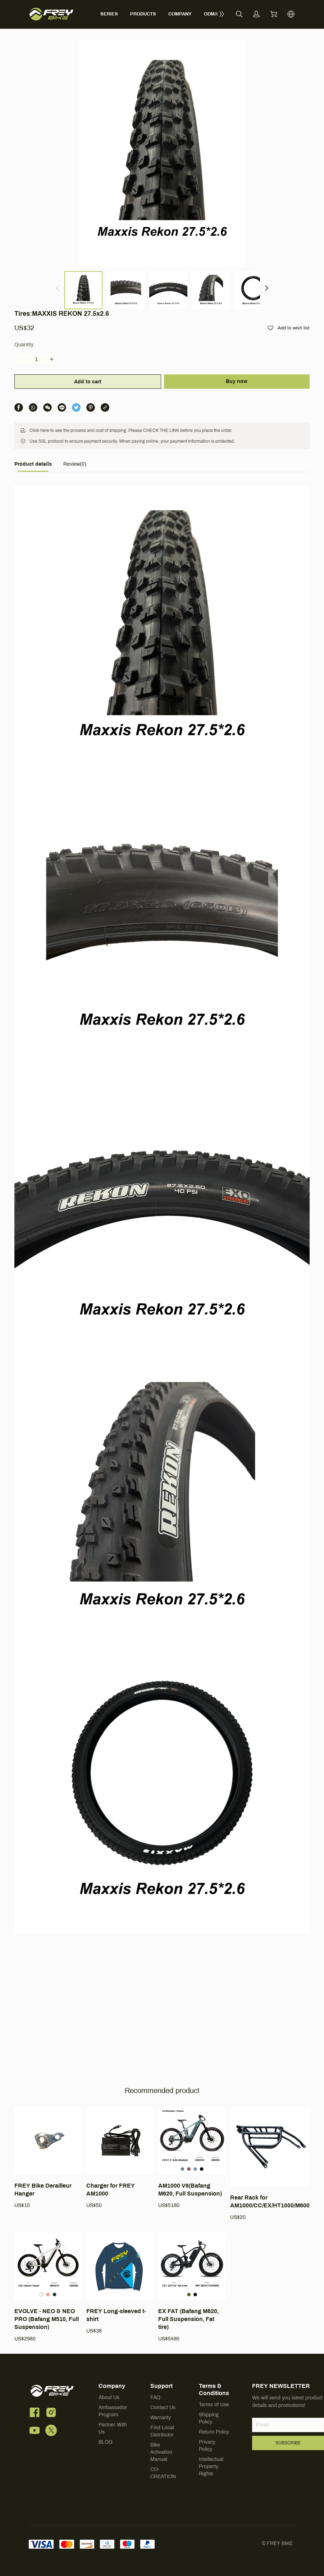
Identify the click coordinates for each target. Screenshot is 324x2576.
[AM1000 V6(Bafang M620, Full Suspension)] (192, 2188)
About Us (109, 2427)
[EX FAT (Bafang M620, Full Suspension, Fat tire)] (192, 2317)
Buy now (237, 317)
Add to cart (87, 317)
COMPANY (180, 7)
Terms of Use (214, 2434)
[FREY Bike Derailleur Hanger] (48, 2188)
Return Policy (214, 2462)
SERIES (109, 7)
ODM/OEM (215, 7)
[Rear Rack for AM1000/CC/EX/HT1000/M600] (270, 2194)
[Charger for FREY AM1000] (120, 2188)
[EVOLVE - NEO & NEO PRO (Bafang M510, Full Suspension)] (48, 2317)
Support (161, 2416)
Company (112, 2416)
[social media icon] (34, 2444)
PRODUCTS (143, 7)
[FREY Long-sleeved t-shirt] (120, 2313)
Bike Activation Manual (161, 2482)
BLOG (106, 2472)
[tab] (33, 401)
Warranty (160, 2447)
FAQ (155, 2427)
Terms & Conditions (214, 2419)
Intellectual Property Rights (211, 2496)
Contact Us (162, 2437)
